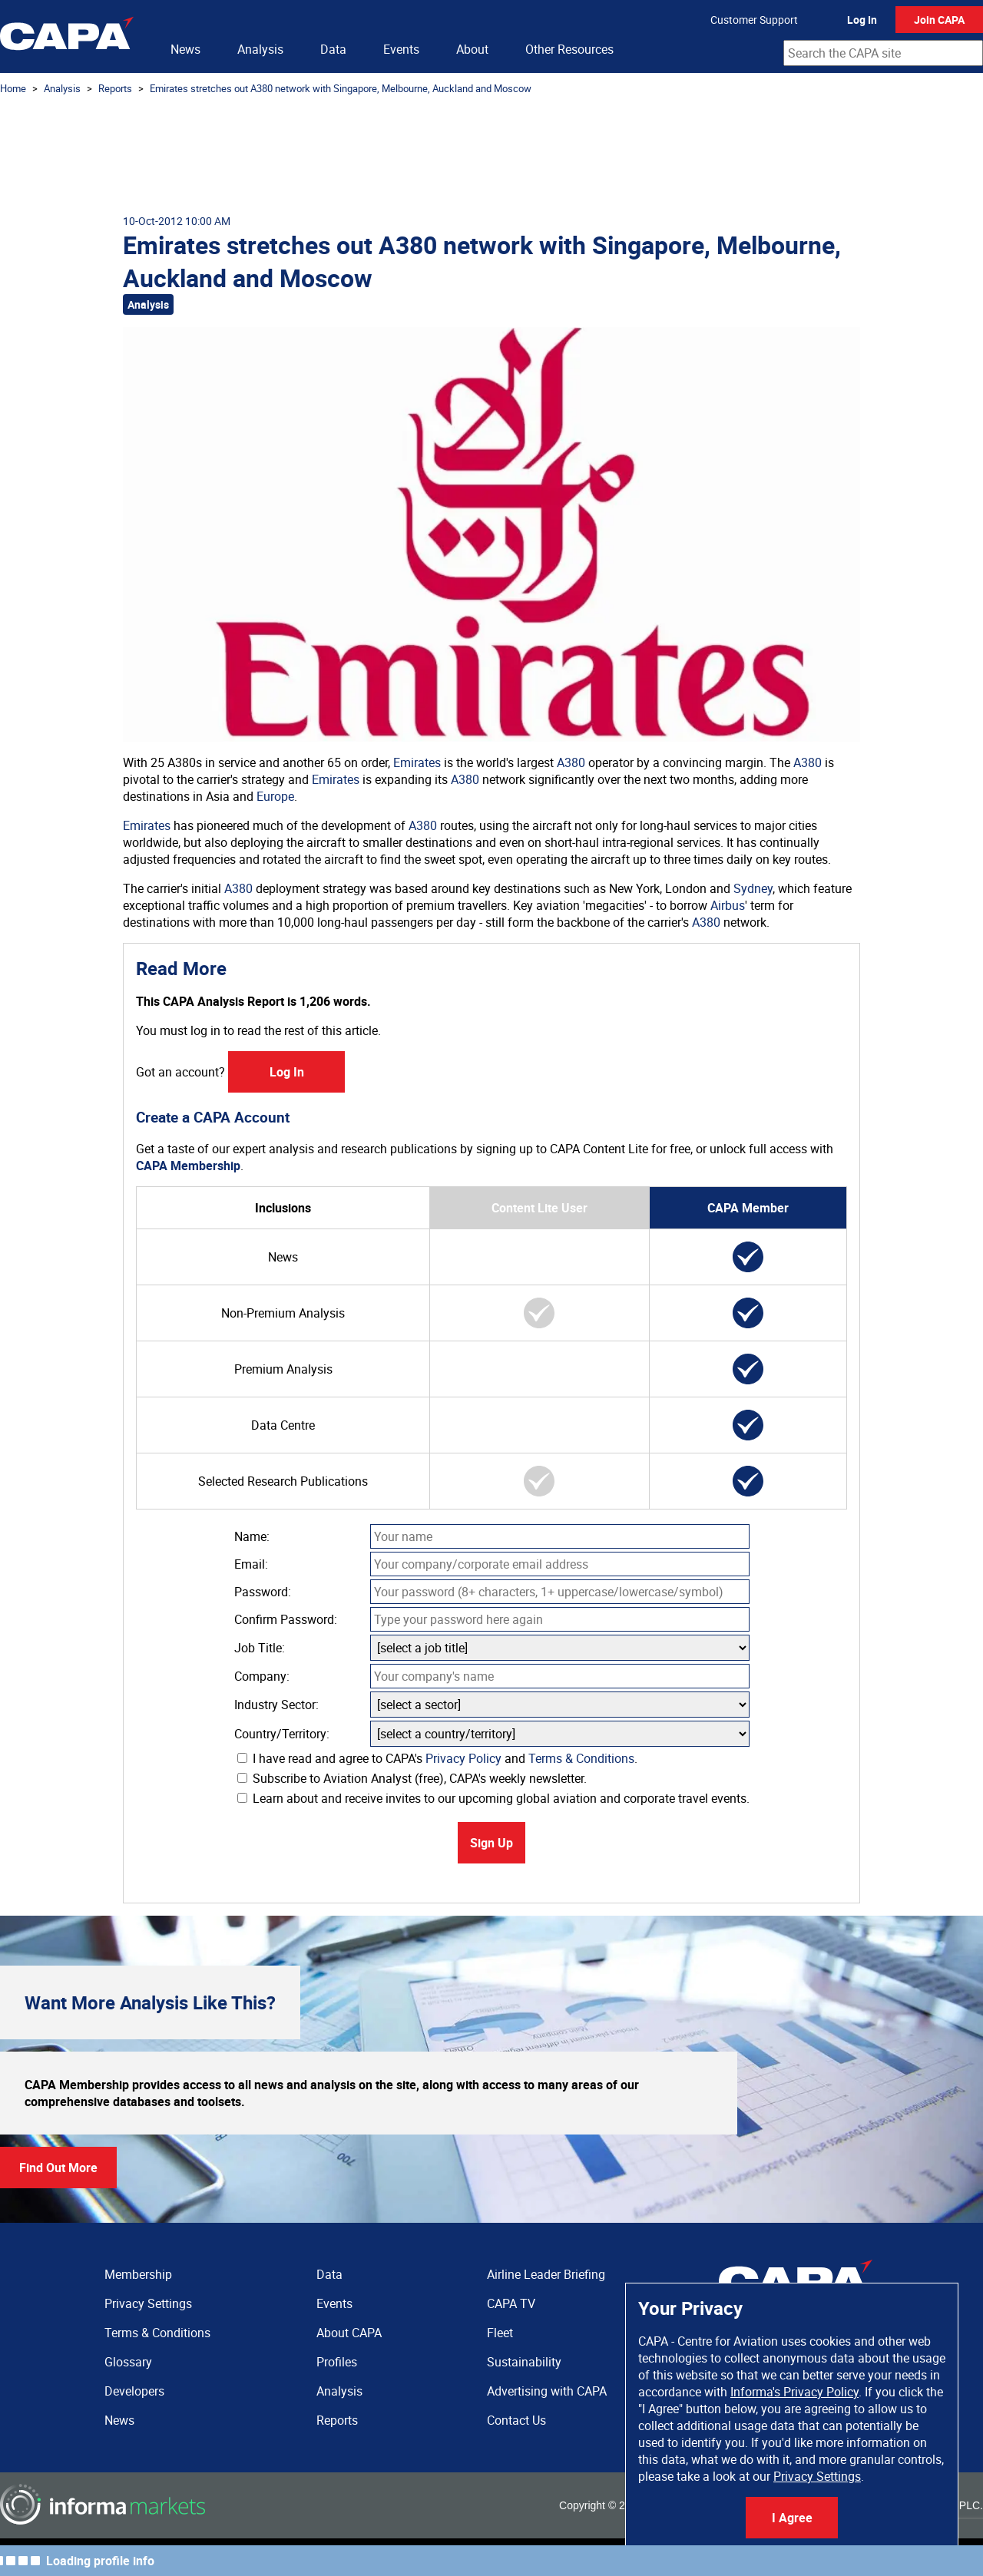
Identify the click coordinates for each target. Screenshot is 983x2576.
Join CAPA (939, 19)
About (472, 49)
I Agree (792, 2517)
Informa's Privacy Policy (794, 2391)
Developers (134, 2391)
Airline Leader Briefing (546, 2274)
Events (401, 49)
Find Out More (58, 2167)
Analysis (260, 49)
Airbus (727, 905)
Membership (138, 2274)
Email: (251, 1564)
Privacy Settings (817, 2476)
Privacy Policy (463, 1758)
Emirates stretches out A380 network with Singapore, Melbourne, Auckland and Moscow (340, 88)
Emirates (417, 762)
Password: (262, 1591)
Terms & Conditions (581, 1758)
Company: (262, 1676)
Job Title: (259, 1647)
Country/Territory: (281, 1733)
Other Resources (569, 49)
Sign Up (491, 1842)
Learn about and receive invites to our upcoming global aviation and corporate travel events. (493, 1798)
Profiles (336, 2361)
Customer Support (754, 19)
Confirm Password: (285, 1619)
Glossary (128, 2361)
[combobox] (883, 53)
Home (13, 88)
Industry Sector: (276, 1704)
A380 (571, 762)
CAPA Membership (188, 1165)
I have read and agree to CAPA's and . (437, 1758)
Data (333, 49)
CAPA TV (511, 2303)
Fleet (500, 2332)
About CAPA (349, 2332)
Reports (115, 88)
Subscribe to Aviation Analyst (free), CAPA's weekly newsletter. (412, 1778)
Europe (275, 796)
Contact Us (516, 2420)
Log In (862, 19)
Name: (252, 1536)
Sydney (753, 888)
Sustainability (524, 2361)
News (185, 49)
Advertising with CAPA (547, 2391)
